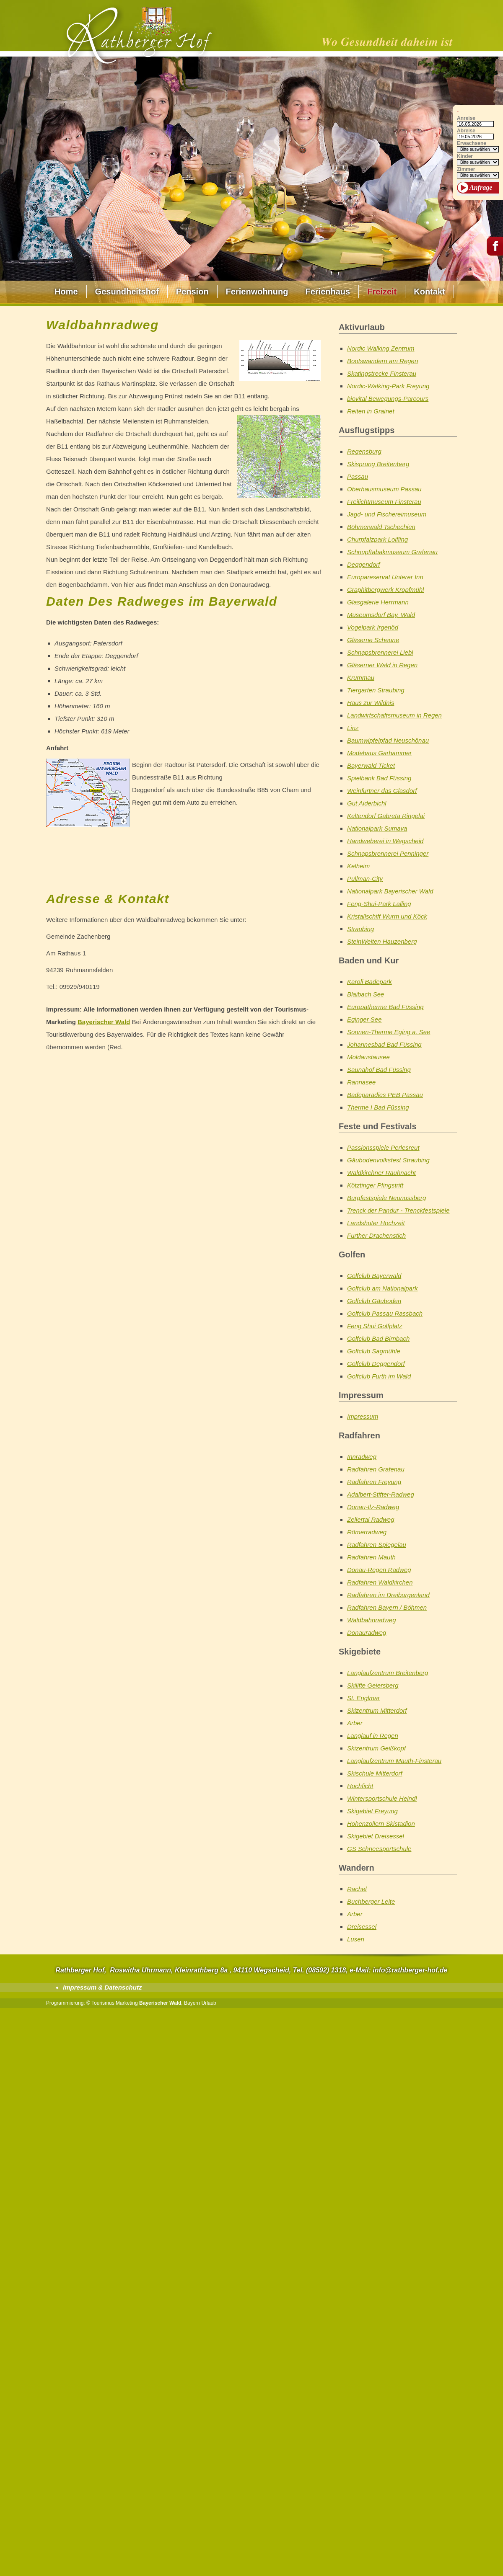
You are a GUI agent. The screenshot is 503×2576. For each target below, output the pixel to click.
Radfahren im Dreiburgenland (388, 1594)
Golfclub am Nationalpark (382, 1288)
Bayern (192, 2003)
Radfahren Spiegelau (376, 1544)
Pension (192, 291)
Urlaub (208, 2003)
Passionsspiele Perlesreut (383, 1147)
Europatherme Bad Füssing (385, 1006)
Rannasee (361, 1082)
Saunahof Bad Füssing (379, 1069)
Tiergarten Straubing (375, 690)
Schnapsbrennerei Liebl (380, 652)
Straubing (360, 928)
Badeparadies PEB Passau (385, 1094)
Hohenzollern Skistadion (381, 1823)
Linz (353, 727)
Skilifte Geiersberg (373, 1685)
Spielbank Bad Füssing (379, 778)
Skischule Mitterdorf (374, 1773)
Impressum (362, 1416)
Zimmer (466, 169)
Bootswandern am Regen (382, 360)
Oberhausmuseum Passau (384, 489)
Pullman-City (365, 878)
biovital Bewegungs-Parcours (387, 398)
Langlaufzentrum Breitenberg (387, 1672)
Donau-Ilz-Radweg (373, 1506)
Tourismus (102, 2003)
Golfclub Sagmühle (373, 1351)
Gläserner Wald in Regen (382, 665)
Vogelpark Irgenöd (372, 627)
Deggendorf (363, 564)
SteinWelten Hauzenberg (382, 941)
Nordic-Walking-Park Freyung (388, 386)
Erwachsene (471, 143)
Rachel (357, 1888)
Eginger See (364, 1019)
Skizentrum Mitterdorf (377, 1710)
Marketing (127, 2003)
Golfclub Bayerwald (374, 1275)
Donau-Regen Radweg (379, 1569)
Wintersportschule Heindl (382, 1798)
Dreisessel (361, 1926)
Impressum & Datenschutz (102, 1987)
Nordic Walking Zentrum (381, 348)
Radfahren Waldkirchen (379, 1582)
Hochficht (360, 1785)
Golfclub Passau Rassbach (385, 1313)
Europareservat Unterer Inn (385, 577)
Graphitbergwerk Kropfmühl (385, 589)
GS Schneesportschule (379, 1848)
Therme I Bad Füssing (378, 1107)
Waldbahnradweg (371, 1620)
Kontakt (429, 291)
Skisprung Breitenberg (378, 463)
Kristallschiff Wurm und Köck (387, 916)
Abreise (466, 131)
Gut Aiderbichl (366, 803)
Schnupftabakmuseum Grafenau (392, 551)
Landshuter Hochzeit (376, 1222)
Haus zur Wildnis (370, 702)
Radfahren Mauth (371, 1557)
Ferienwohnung (257, 291)
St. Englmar (363, 1697)
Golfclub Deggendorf (376, 1363)
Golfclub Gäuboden (374, 1300)
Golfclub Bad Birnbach (378, 1338)
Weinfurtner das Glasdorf (382, 790)
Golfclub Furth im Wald (379, 1376)
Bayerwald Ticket (371, 765)
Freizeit (382, 291)
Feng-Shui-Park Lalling (379, 903)
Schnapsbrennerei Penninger (387, 853)
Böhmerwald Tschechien (381, 526)
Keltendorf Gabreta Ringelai (386, 815)
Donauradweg (366, 1632)
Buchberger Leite (371, 1901)
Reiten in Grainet (370, 411)
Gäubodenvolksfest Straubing (388, 1160)
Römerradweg (366, 1532)
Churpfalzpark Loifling (377, 539)
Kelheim (358, 866)
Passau (357, 476)
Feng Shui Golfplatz (374, 1325)
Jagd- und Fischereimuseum (386, 514)
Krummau (360, 677)
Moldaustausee (368, 1057)
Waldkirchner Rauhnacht (381, 1172)
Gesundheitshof (127, 291)
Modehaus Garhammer (379, 752)
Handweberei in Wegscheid (385, 840)
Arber (355, 1723)
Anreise (466, 118)
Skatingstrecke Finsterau (381, 373)
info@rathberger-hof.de (410, 1970)
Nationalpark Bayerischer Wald (390, 891)
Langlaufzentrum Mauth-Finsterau (394, 1760)
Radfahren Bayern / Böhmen (387, 1607)
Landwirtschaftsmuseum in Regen (394, 715)
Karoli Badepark (369, 981)
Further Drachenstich (376, 1235)
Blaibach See (365, 994)
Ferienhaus (328, 291)
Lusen (355, 1939)
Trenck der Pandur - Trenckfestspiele (398, 1210)
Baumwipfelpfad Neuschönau (388, 740)
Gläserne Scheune (373, 639)
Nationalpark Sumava (377, 828)
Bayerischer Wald (104, 1021)
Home (66, 291)
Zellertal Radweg (370, 1519)
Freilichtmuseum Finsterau (384, 501)
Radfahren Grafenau (375, 1469)
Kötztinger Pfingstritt (375, 1185)
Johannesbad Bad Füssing (384, 1044)
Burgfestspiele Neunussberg (386, 1197)
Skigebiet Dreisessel (375, 1836)
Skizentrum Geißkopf (376, 1748)
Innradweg (361, 1456)
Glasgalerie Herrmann (378, 602)
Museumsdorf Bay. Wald (381, 614)
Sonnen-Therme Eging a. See (388, 1031)
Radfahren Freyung (374, 1481)
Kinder (465, 156)
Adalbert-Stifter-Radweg (380, 1494)
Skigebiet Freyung (372, 1811)
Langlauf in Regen (372, 1735)
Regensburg (364, 451)
